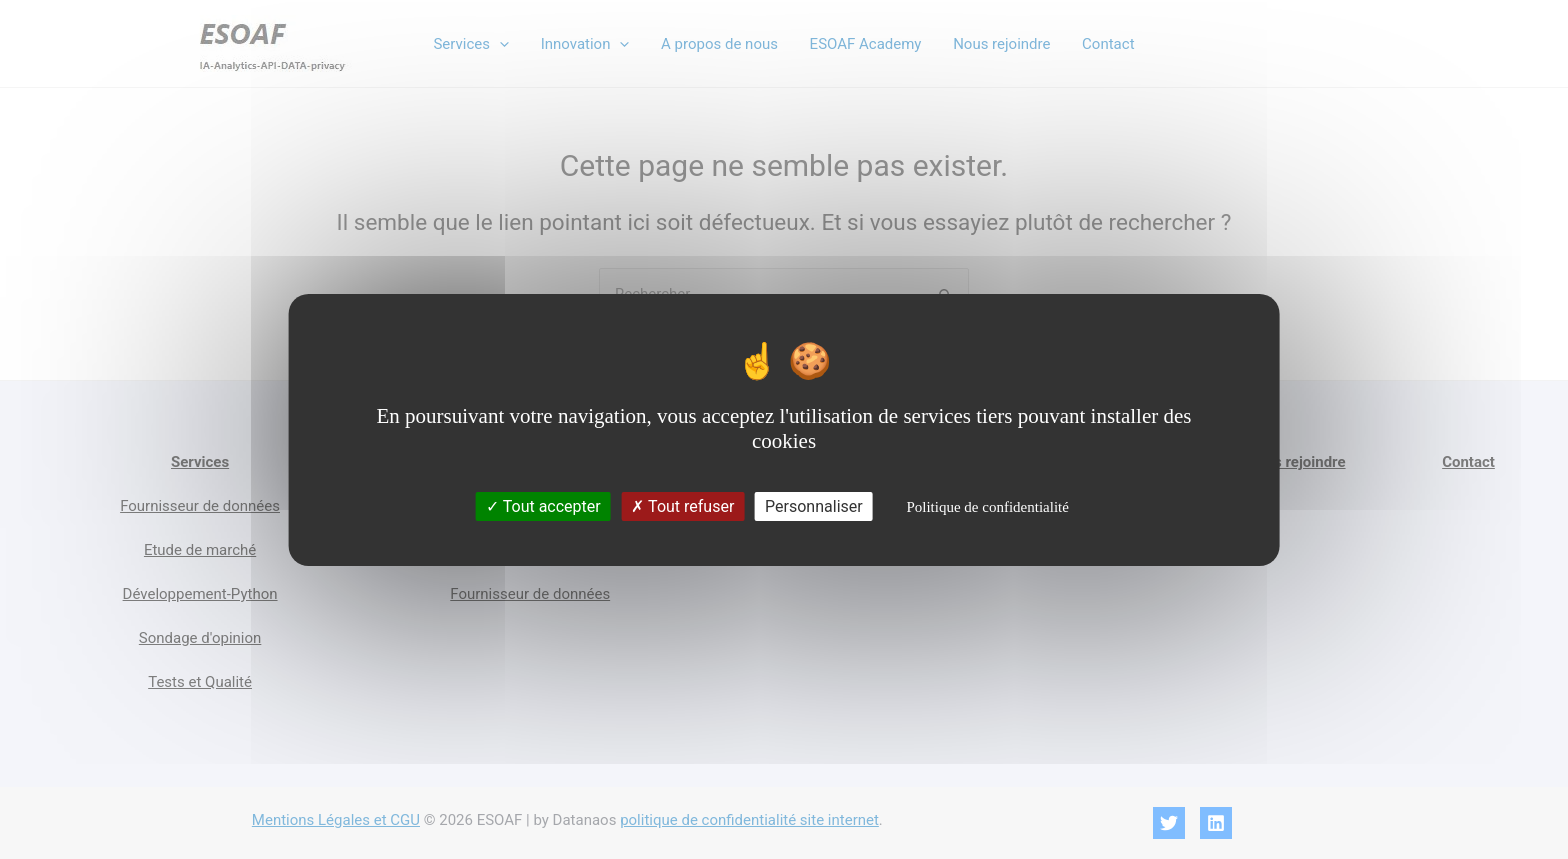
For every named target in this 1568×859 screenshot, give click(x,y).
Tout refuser (682, 506)
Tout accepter (543, 506)
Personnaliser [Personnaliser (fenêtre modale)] (814, 506)
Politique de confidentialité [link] (987, 507)
